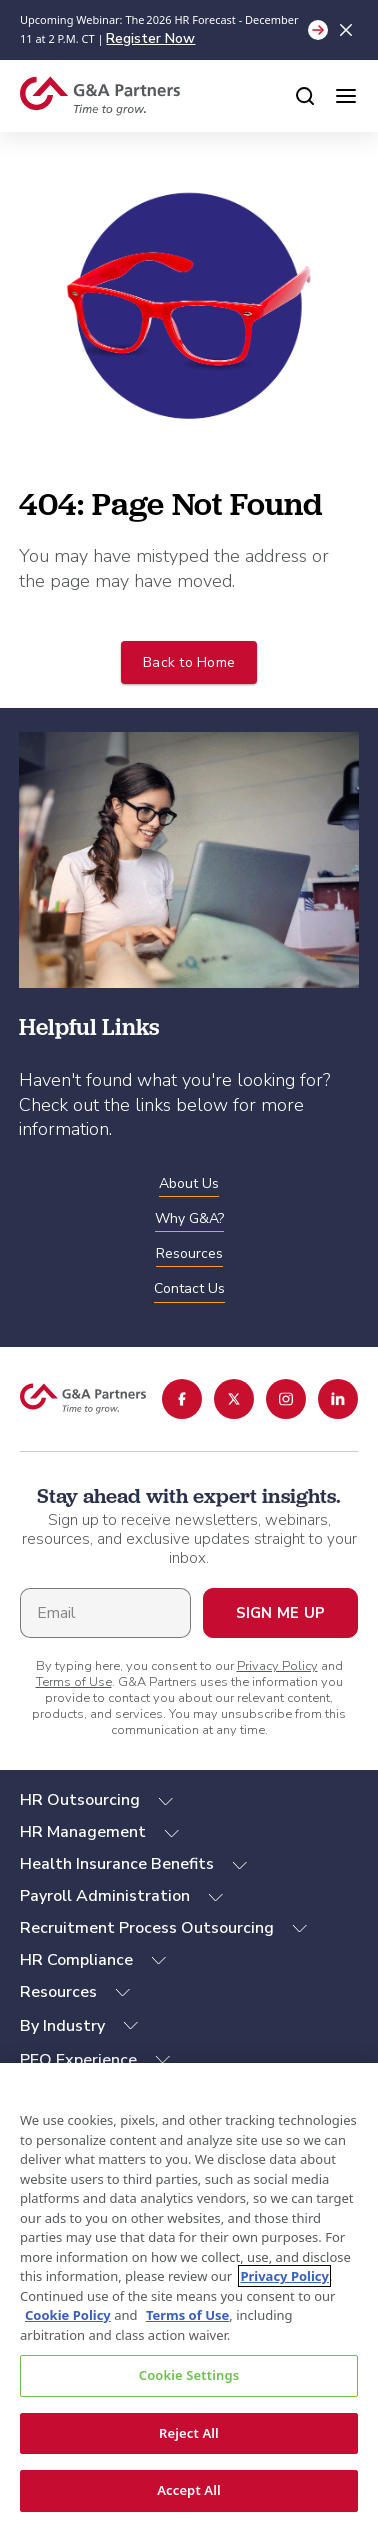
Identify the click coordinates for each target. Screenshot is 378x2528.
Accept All (189, 2490)
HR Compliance (76, 1960)
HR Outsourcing (80, 1800)
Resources (58, 1992)
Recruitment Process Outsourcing (147, 1928)
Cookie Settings (189, 2375)
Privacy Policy (277, 1666)
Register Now (150, 38)
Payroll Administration (105, 1896)
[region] (189, 2295)
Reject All (189, 2433)
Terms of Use (74, 1682)
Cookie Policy (68, 2315)
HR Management (83, 1832)
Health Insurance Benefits (117, 1864)
